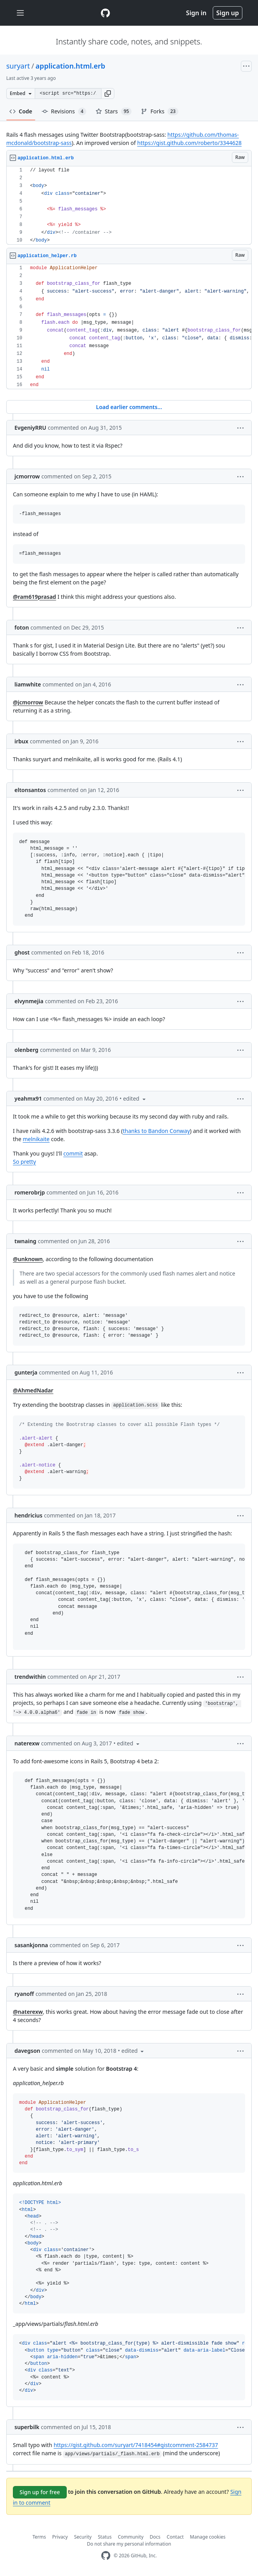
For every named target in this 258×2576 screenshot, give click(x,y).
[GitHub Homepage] (105, 2555)
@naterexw (28, 2011)
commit (73, 1153)
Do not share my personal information (129, 2544)
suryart (18, 66)
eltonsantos (30, 790)
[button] (107, 93)
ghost (22, 952)
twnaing (25, 1241)
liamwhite (27, 684)
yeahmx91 (28, 1098)
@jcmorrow (28, 702)
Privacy (60, 2537)
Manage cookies (208, 2537)
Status (105, 2537)
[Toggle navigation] (20, 13)
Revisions (64, 111)
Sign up (227, 13)
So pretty (24, 1161)
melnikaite (36, 1139)
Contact (175, 2537)
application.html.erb (70, 66)
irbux (21, 741)
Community (131, 2537)
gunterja (25, 1372)
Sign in (196, 13)
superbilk (26, 2427)
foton (21, 627)
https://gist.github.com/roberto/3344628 (189, 142)
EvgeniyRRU (30, 427)
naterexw (26, 1743)
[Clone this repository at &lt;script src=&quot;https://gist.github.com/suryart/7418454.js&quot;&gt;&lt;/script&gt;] (68, 93)
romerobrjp (29, 1192)
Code (20, 111)
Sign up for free (40, 2492)
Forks (159, 111)
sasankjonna (31, 1945)
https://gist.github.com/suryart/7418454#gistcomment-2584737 (135, 2445)
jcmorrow (27, 476)
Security (83, 2537)
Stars (114, 111)
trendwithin (30, 1676)
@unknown (28, 1259)
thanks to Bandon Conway (156, 1130)
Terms (39, 2537)
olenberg (26, 1049)
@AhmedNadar (33, 1390)
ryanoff (24, 1993)
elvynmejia (28, 1001)
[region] (129, 205)
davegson (27, 2050)
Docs (155, 2537)
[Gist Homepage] (105, 13)
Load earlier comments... (129, 407)
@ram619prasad (34, 596)
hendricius (28, 1515)
